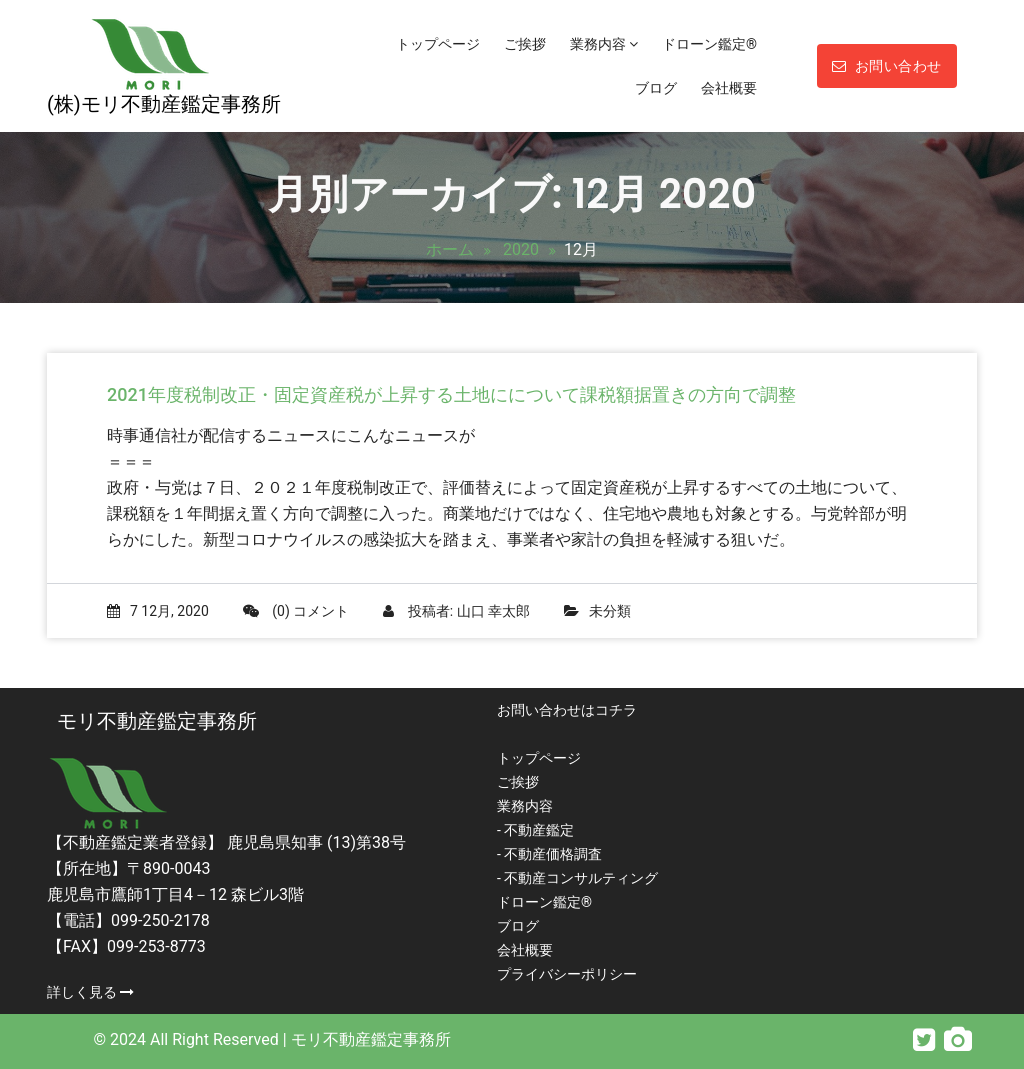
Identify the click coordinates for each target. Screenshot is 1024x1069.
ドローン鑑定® (709, 44)
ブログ (656, 88)
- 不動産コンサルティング (577, 878)
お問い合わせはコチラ (567, 710)
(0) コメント (296, 611)
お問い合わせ (887, 66)
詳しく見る (90, 992)
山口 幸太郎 (493, 611)
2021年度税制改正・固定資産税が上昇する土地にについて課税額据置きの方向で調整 (451, 394)
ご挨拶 (525, 44)
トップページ (438, 44)
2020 (521, 249)
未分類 (610, 611)
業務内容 (604, 44)
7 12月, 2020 (158, 611)
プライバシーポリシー (567, 974)
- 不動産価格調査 (549, 854)
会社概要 (729, 88)
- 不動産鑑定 (535, 830)
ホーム (450, 249)
